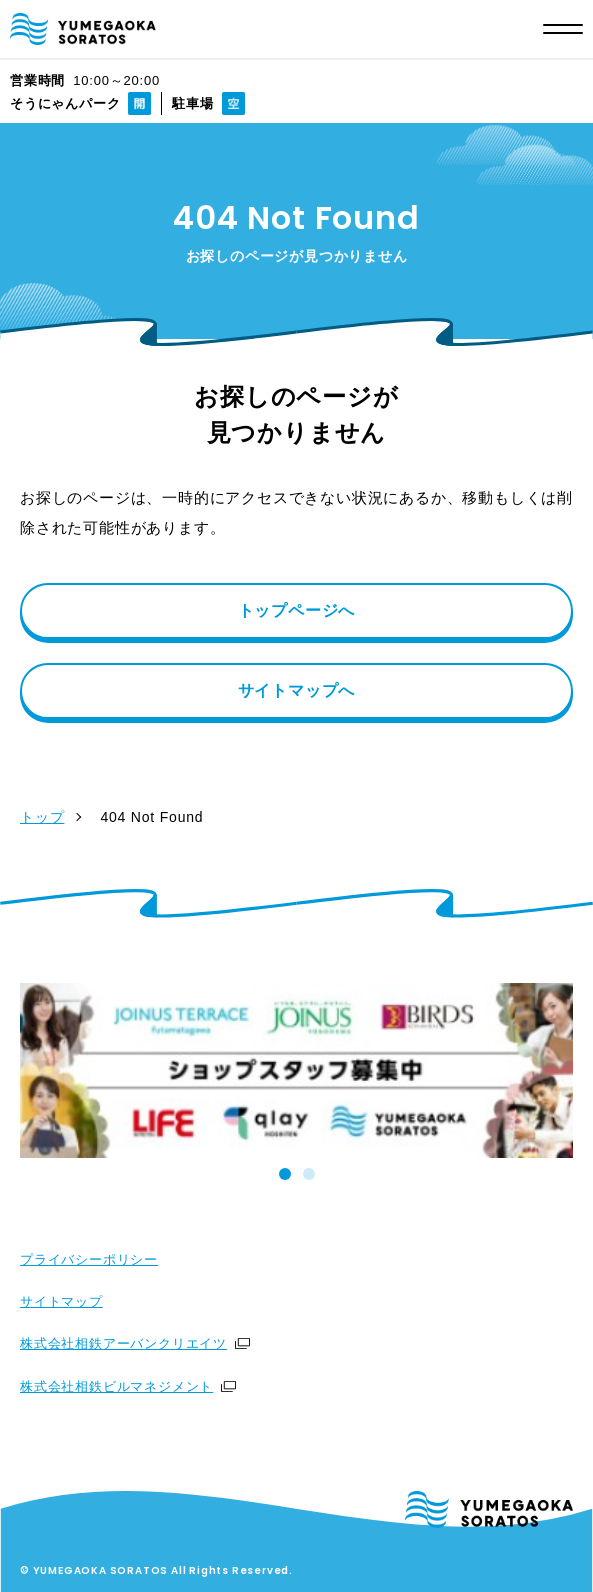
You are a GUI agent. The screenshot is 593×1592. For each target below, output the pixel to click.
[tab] (285, 1174)
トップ (42, 817)
